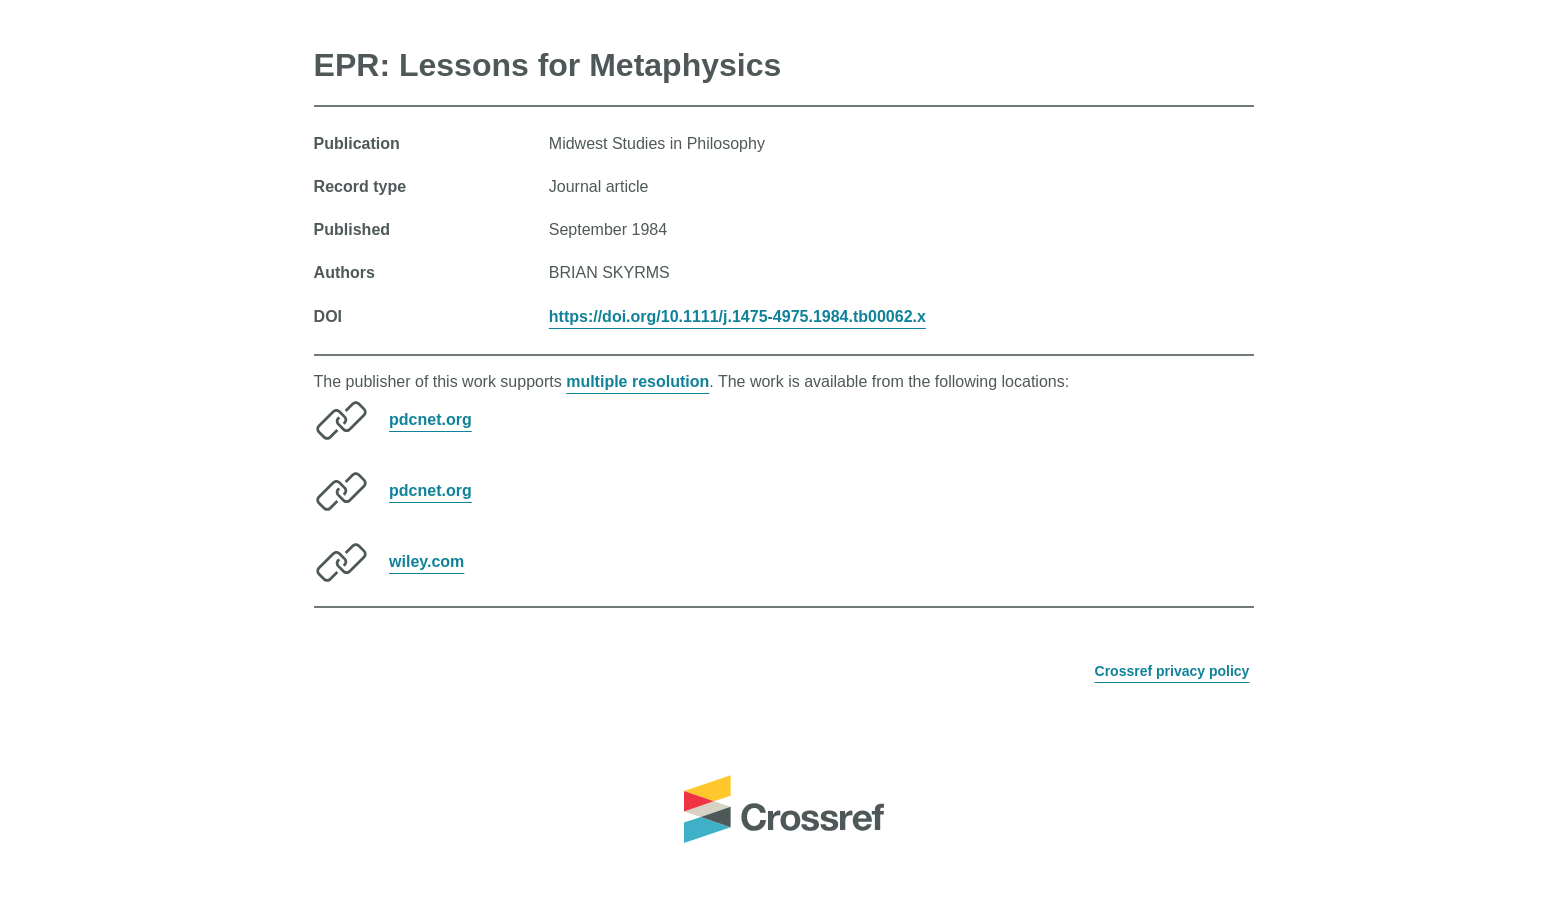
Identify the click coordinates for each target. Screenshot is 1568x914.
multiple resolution (637, 381)
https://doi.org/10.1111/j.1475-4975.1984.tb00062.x (737, 316)
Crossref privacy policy (1172, 671)
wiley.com (426, 561)
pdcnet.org (430, 419)
